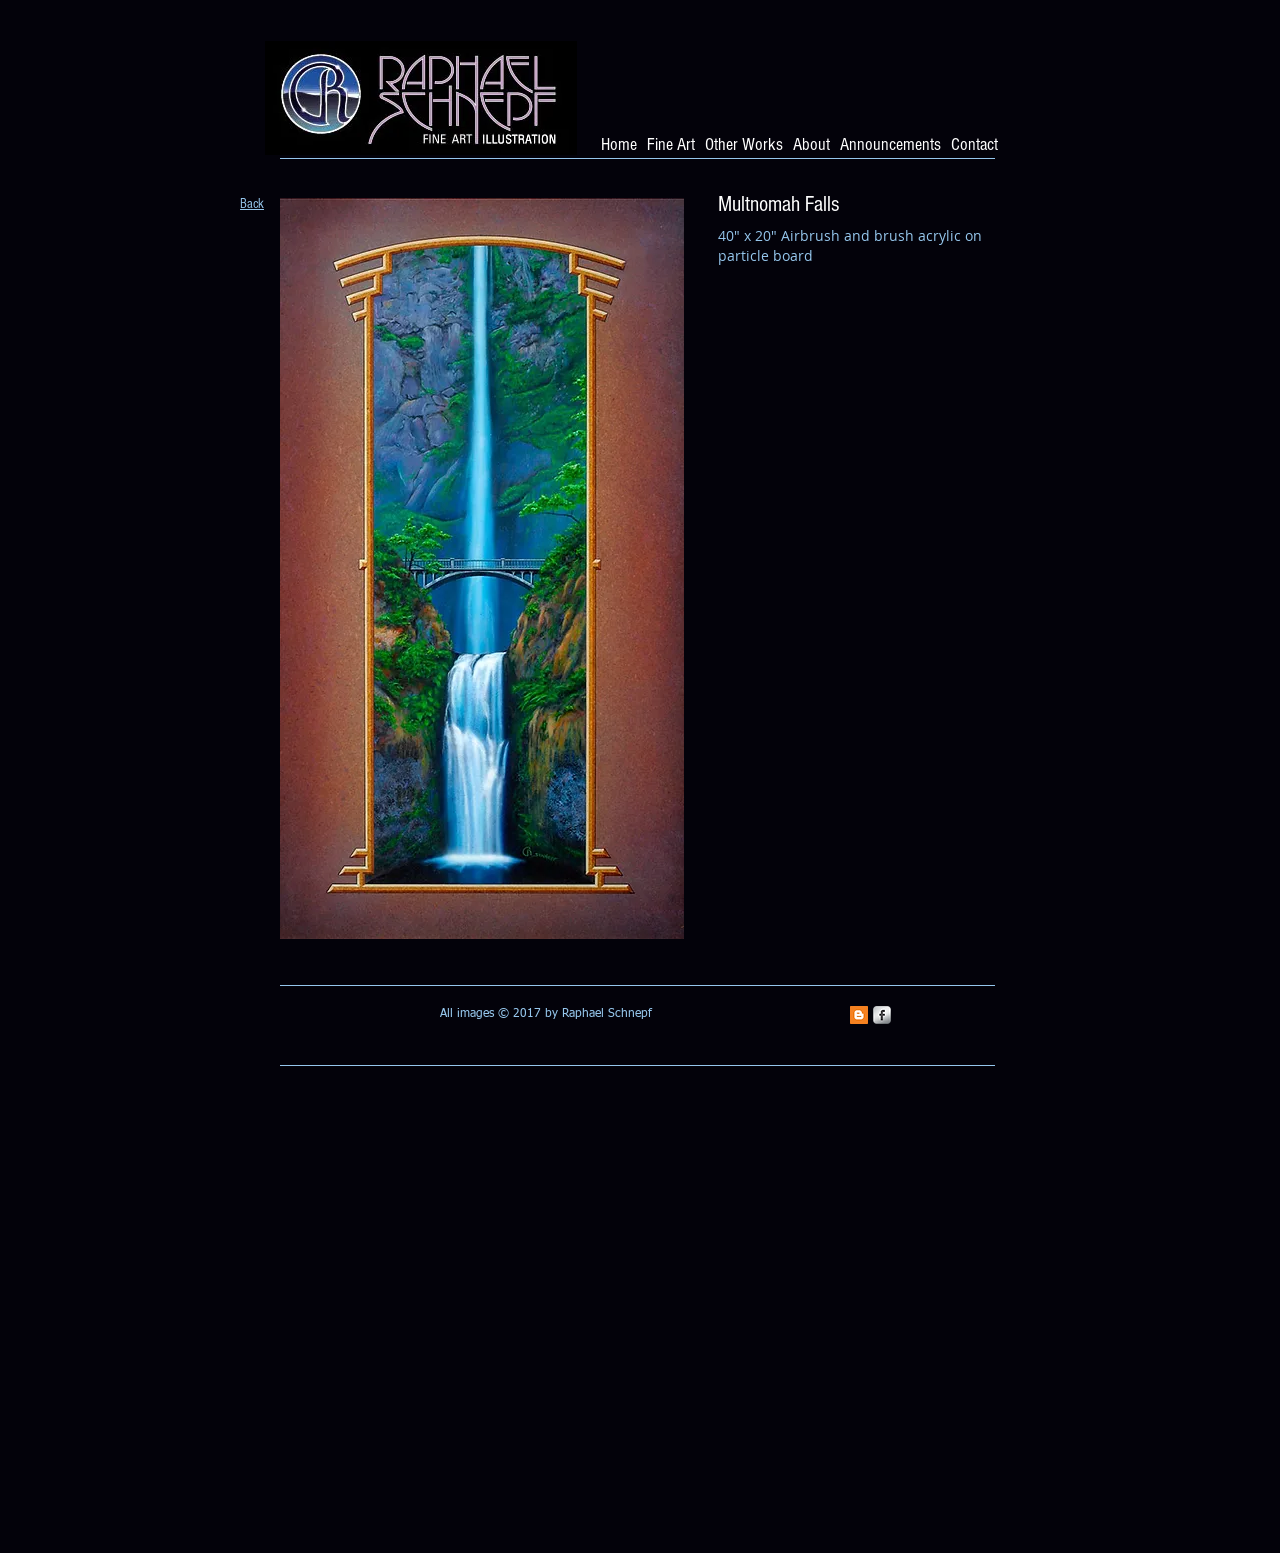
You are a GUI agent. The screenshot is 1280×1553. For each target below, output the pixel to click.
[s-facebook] (882, 1015)
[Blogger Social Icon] (859, 1015)
